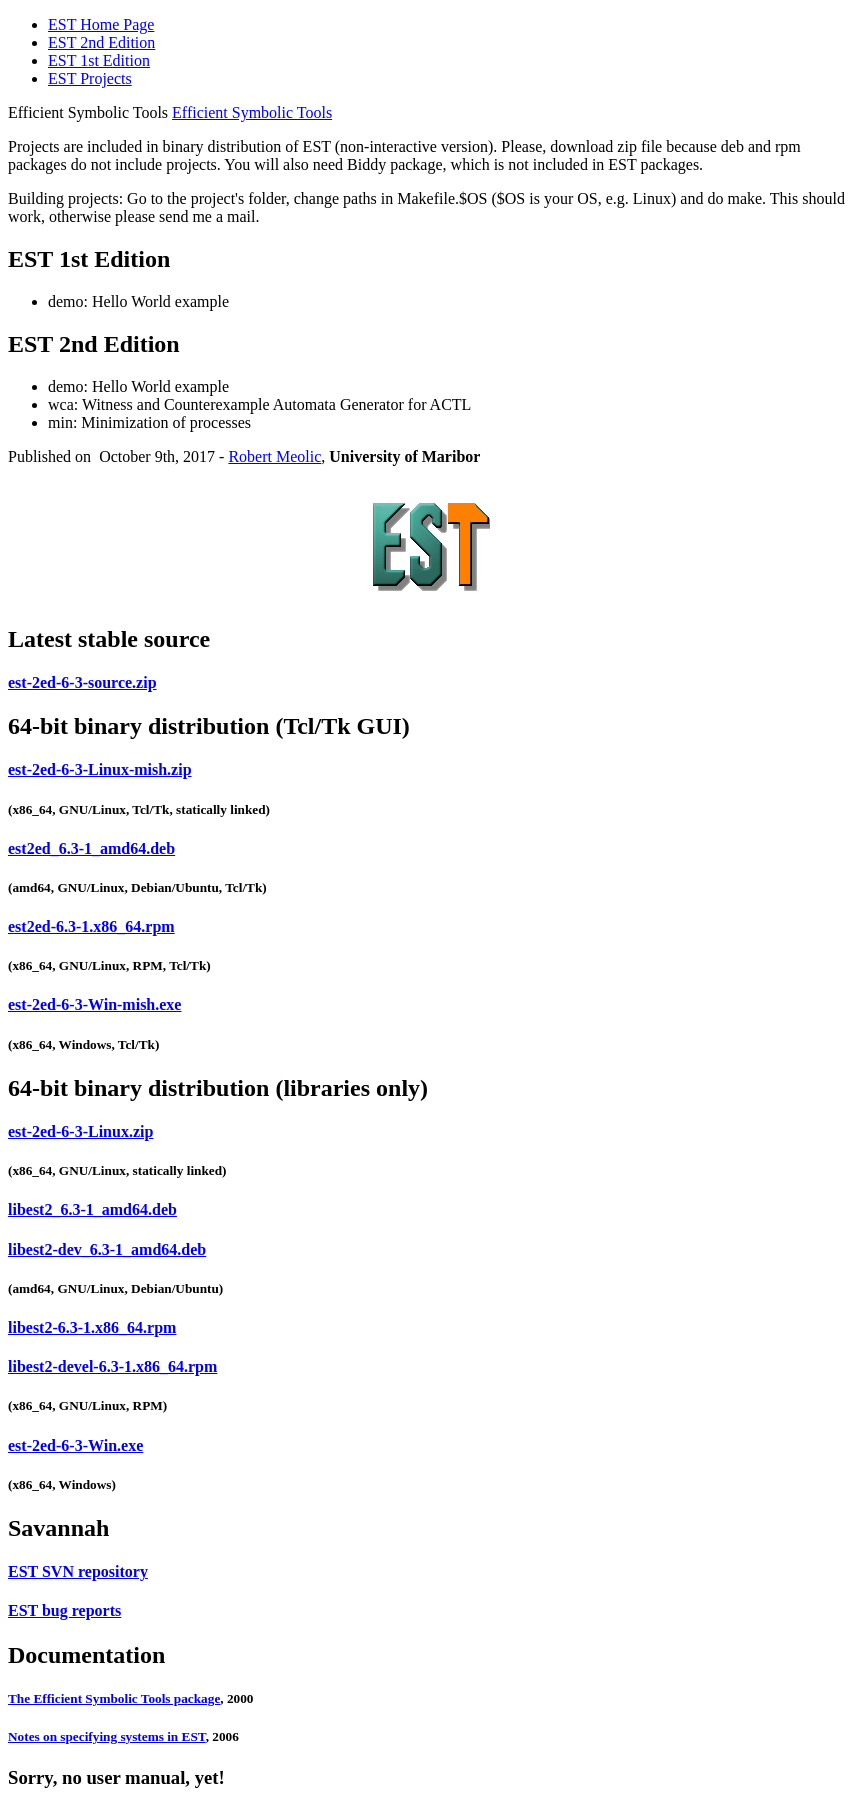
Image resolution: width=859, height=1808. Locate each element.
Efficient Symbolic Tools (252, 112)
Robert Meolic (274, 456)
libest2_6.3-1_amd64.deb (92, 1209)
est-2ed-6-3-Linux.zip (80, 1131)
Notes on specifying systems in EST (107, 1736)
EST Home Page (101, 24)
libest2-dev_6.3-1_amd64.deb (107, 1249)
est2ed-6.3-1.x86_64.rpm (91, 926)
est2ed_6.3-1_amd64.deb (91, 848)
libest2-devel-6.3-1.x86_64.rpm (112, 1366)
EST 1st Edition (99, 60)
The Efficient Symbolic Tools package (114, 1698)
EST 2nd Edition (101, 42)
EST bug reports (64, 1610)
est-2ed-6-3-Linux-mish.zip (100, 769)
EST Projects (90, 78)
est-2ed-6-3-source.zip (82, 682)
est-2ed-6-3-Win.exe (75, 1445)
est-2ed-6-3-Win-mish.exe (94, 1004)
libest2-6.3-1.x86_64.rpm (92, 1327)
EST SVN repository (78, 1571)
